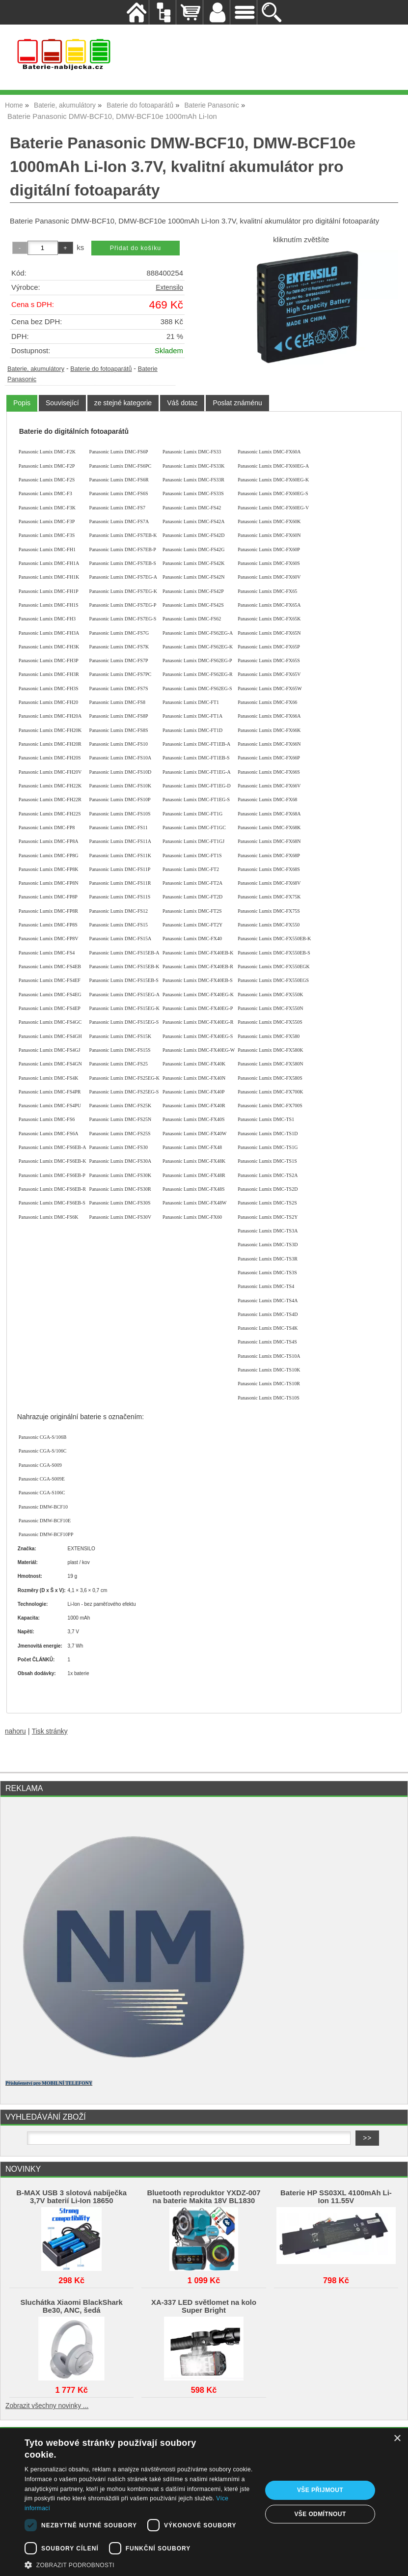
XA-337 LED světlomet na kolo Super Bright (203, 2306)
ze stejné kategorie (123, 403)
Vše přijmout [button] (320, 2490)
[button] (140, 2564)
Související (62, 403)
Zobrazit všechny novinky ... (46, 2405)
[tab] (21, 403)
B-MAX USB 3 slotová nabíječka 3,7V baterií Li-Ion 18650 (71, 2197)
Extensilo (169, 287)
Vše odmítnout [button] (320, 2514)
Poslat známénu (237, 403)
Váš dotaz (182, 403)
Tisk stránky (50, 1731)
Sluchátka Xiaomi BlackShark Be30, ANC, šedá (72, 2306)
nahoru (15, 1731)
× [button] (397, 2438)
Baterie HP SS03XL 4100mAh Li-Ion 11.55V (336, 2197)
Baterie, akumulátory (35, 368)
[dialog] (204, 2502)
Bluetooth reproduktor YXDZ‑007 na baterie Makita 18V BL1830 (203, 2197)
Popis (21, 403)
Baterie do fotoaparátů (101, 368)
